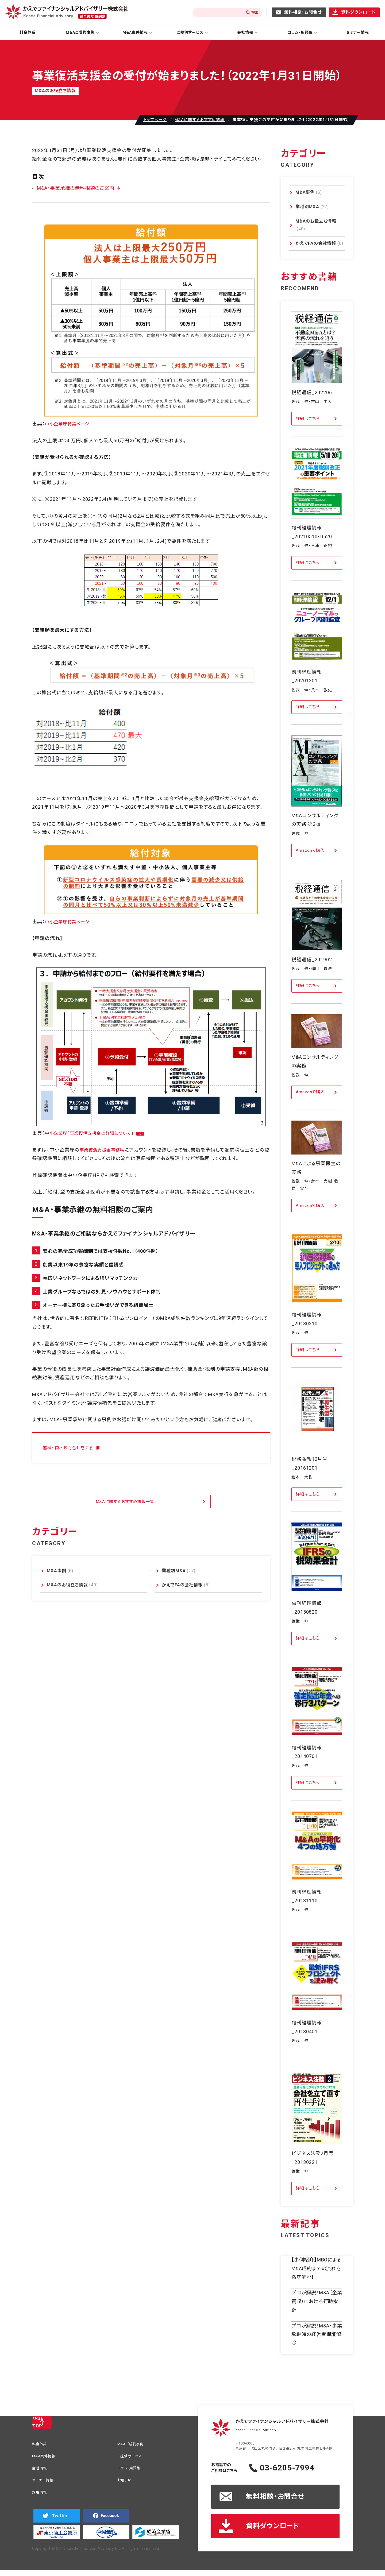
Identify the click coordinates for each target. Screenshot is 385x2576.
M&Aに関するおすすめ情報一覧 (125, 1501)
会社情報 (41, 2470)
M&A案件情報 (46, 2457)
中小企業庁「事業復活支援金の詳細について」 (95, 1133)
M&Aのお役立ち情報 (72, 1584)
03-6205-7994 (298, 2467)
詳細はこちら (307, 418)
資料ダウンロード (358, 12)
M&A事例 (60, 1570)
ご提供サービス (132, 2457)
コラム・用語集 (131, 2470)
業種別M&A (178, 1570)
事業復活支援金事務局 (104, 1150)
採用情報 (41, 2496)
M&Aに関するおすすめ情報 (200, 120)
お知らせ (125, 2483)
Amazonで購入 (310, 850)
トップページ (155, 120)
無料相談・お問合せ (303, 12)
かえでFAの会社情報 (186, 1584)
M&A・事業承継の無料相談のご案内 (74, 188)
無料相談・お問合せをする (71, 1447)
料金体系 (28, 32)
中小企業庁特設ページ (70, 424)
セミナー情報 (45, 2483)
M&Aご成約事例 (133, 2444)
